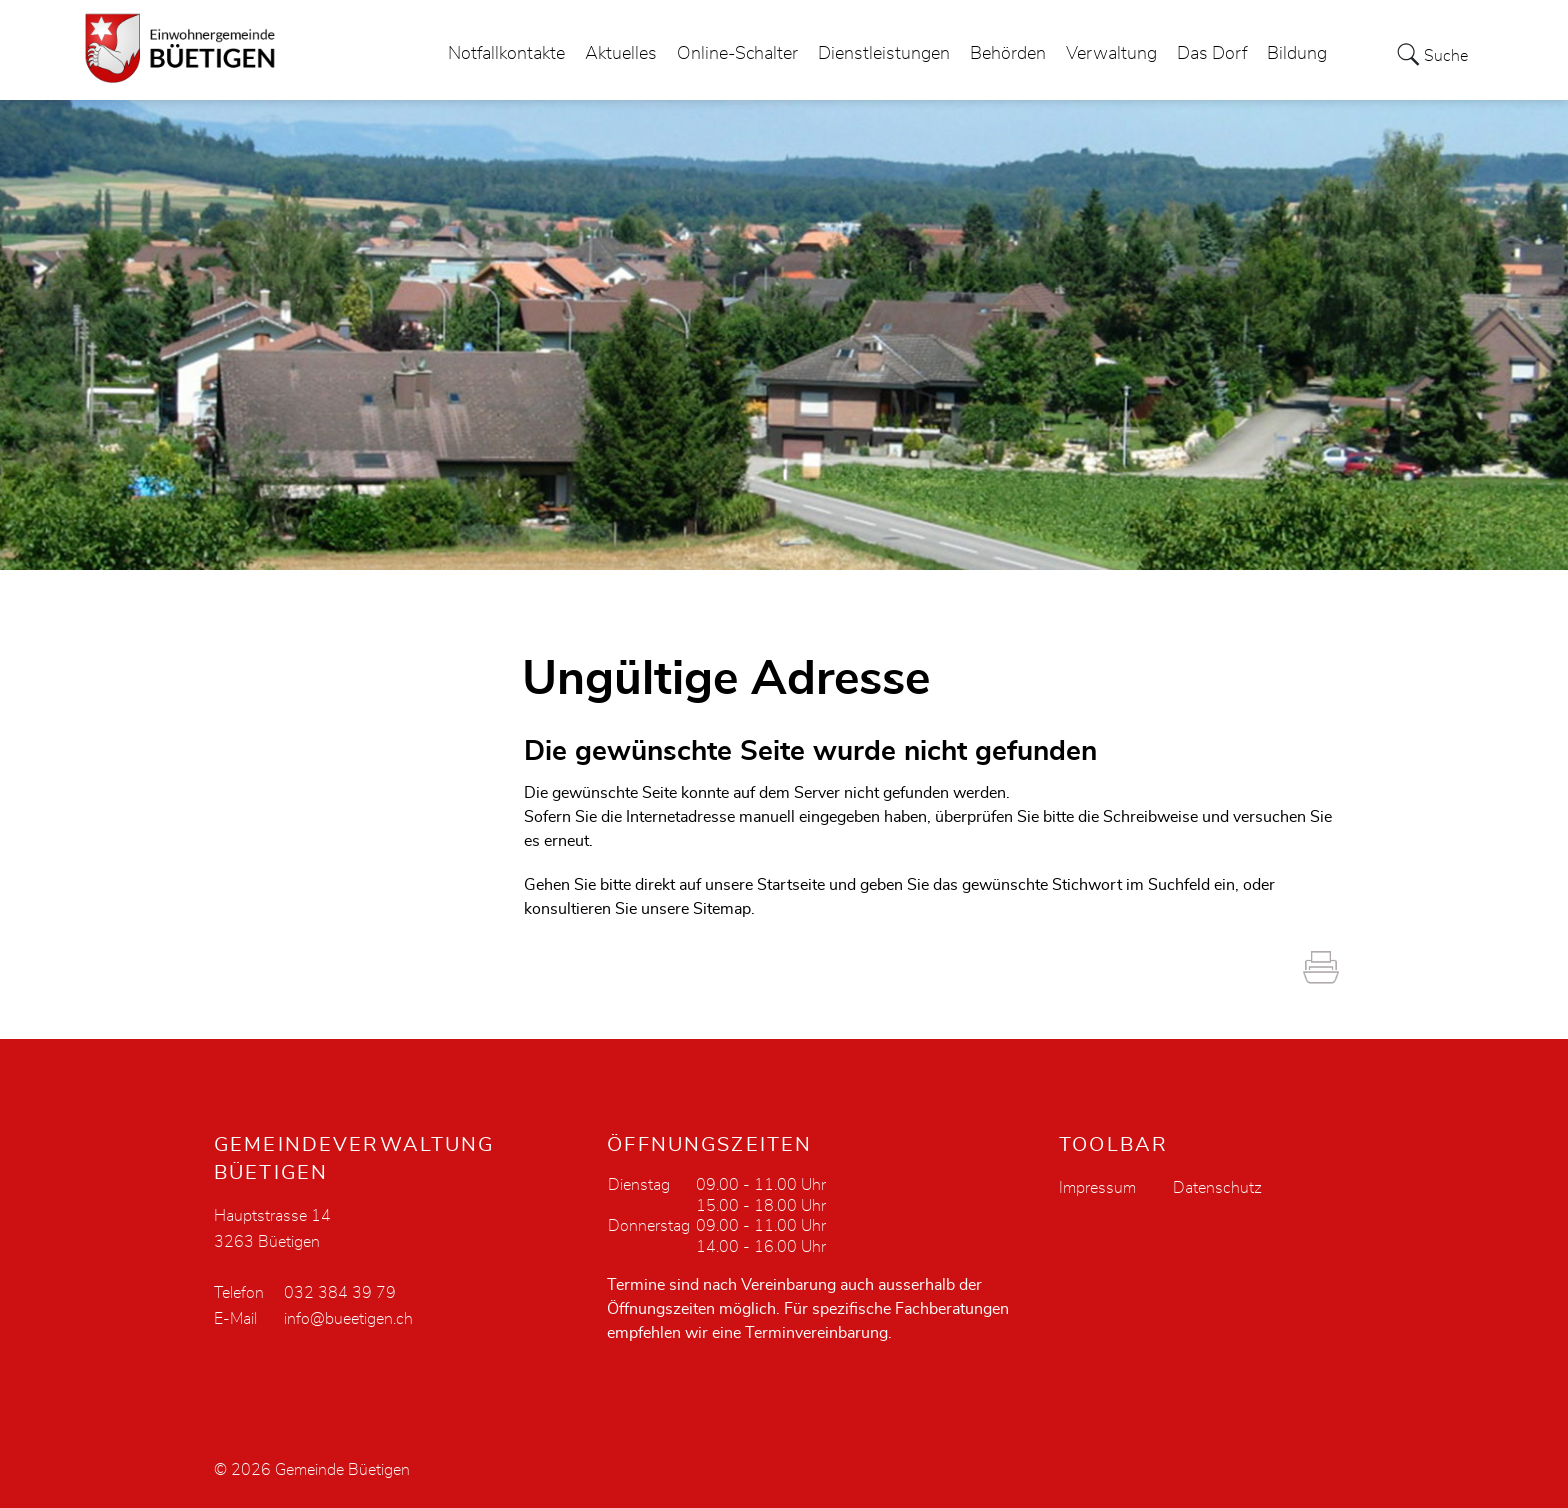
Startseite (791, 885)
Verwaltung (1111, 54)
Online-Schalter (737, 54)
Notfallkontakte (506, 54)
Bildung (1297, 54)
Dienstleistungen (884, 54)
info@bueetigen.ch (348, 1319)
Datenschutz (1217, 1188)
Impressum (1097, 1188)
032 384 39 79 (340, 1293)
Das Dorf (1212, 54)
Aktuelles (621, 54)
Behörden (1008, 54)
